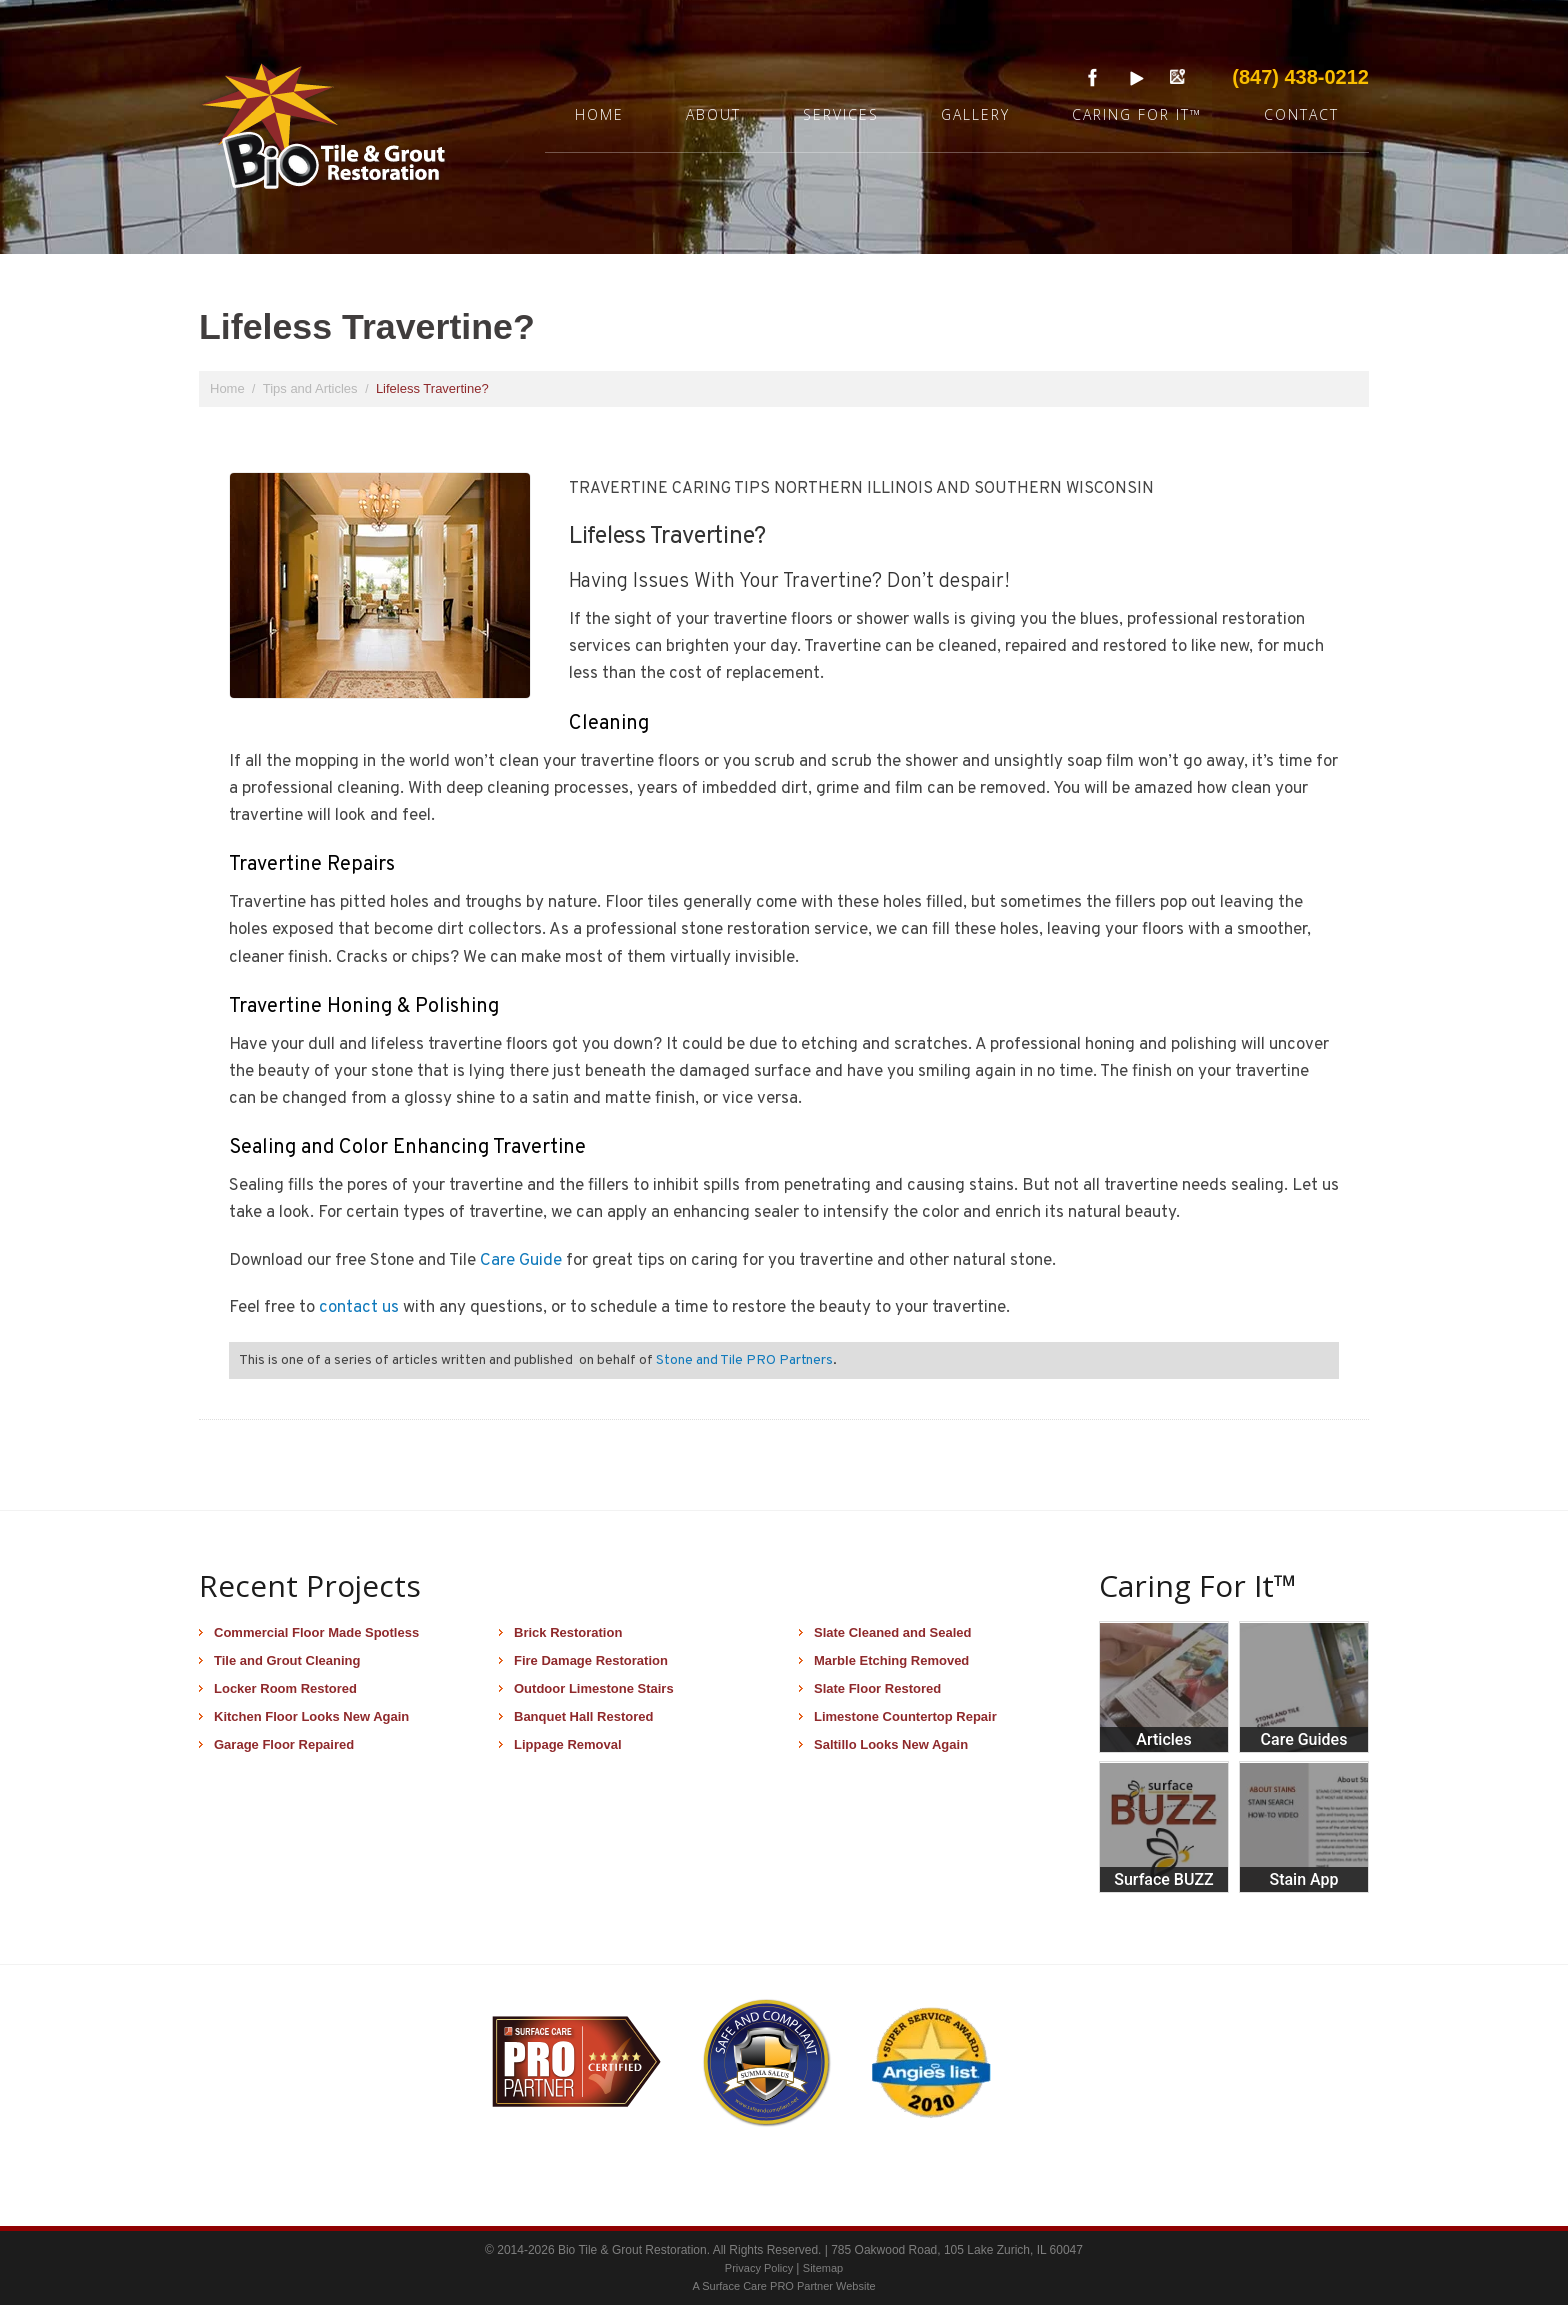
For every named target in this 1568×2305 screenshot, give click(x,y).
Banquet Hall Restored (583, 1716)
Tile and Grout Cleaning (287, 1660)
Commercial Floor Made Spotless (316, 1632)
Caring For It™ (1137, 114)
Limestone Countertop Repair (905, 1716)
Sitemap (823, 2268)
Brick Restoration (568, 1632)
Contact (1301, 114)
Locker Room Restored (285, 1688)
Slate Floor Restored (877, 1688)
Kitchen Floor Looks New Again (311, 1716)
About (713, 114)
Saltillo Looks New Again (891, 1744)
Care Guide (521, 1261)
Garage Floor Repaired (284, 1744)
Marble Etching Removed (891, 1660)
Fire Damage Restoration (591, 1660)
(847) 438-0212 (1300, 77)
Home (599, 114)
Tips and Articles (312, 388)
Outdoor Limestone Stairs (594, 1688)
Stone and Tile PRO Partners (744, 1360)
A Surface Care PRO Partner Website (783, 2286)
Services (841, 114)
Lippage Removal (568, 1744)
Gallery (975, 114)
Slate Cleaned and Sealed (893, 1632)
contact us (359, 1308)
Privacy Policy (761, 2268)
